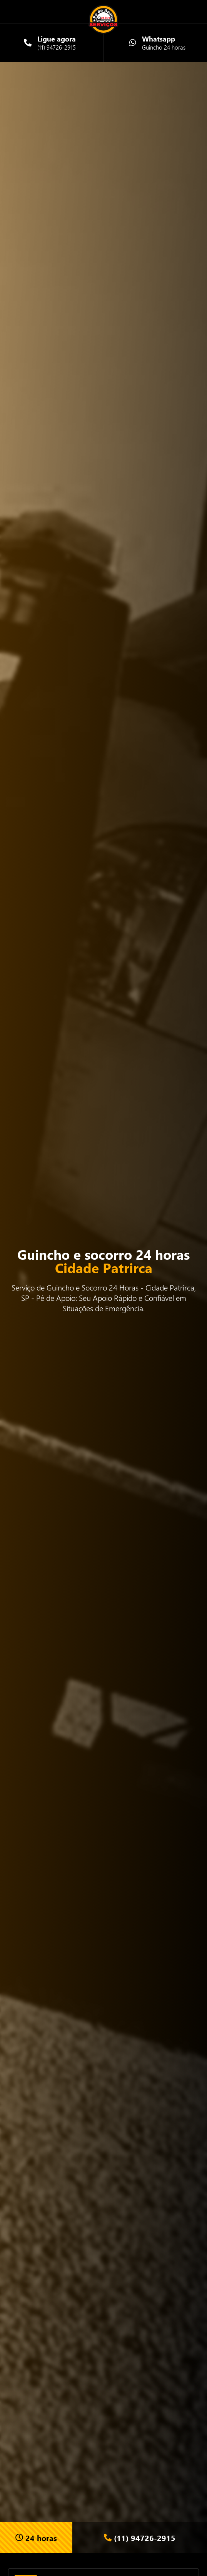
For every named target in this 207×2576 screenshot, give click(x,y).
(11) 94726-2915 (139, 2538)
